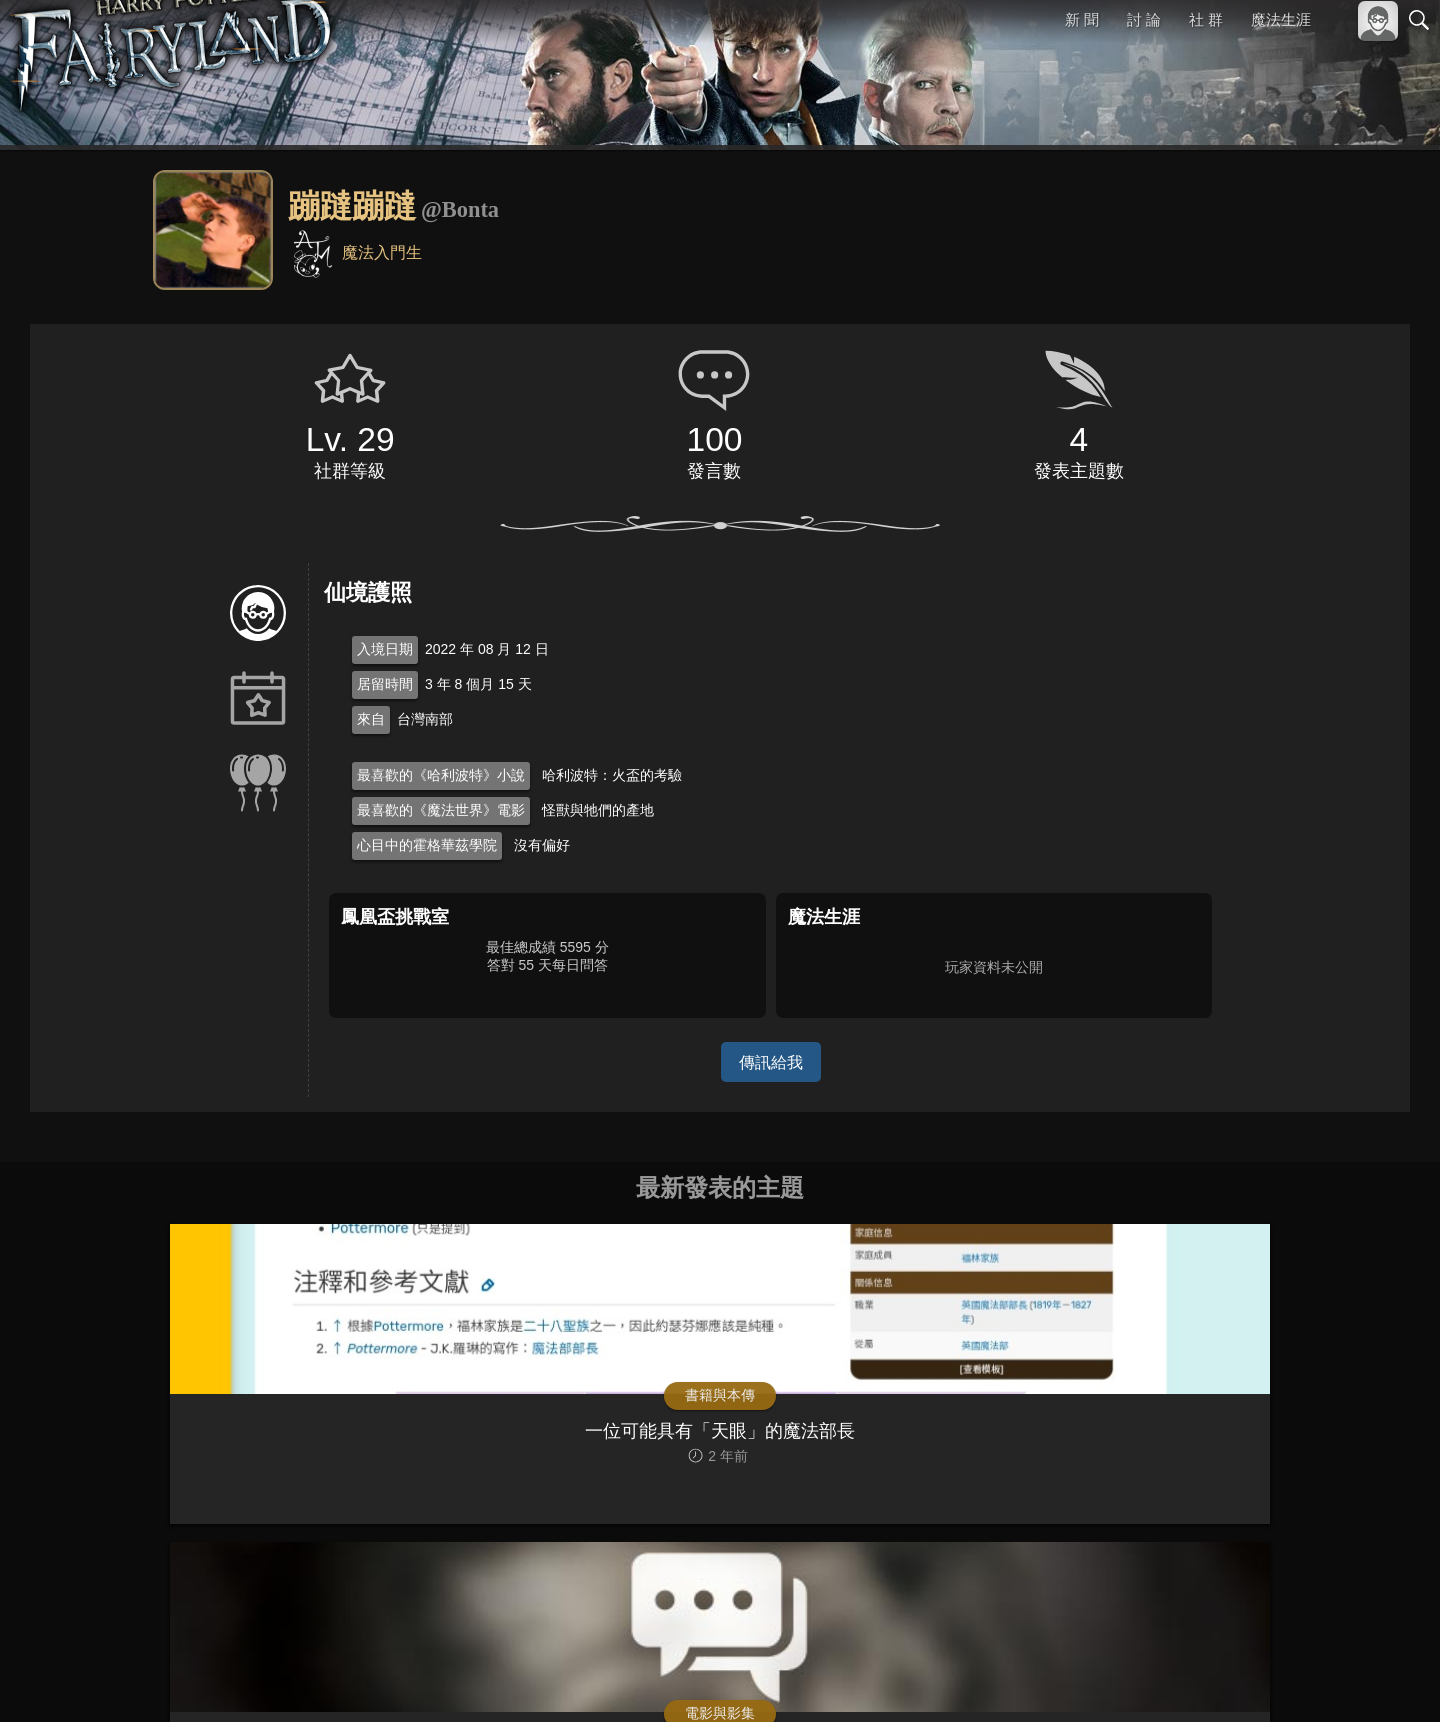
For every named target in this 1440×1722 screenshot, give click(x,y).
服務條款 (1244, 1679)
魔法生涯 (1281, 19)
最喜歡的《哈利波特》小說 (441, 775)
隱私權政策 (1315, 1679)
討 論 (1145, 19)
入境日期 (385, 649)
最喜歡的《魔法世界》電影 (441, 810)
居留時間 (385, 684)
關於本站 (1179, 1679)
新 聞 (1083, 19)
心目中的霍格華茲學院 (427, 845)
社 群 (1206, 19)
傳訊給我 (771, 1061)
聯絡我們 (1387, 1679)
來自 (371, 719)
